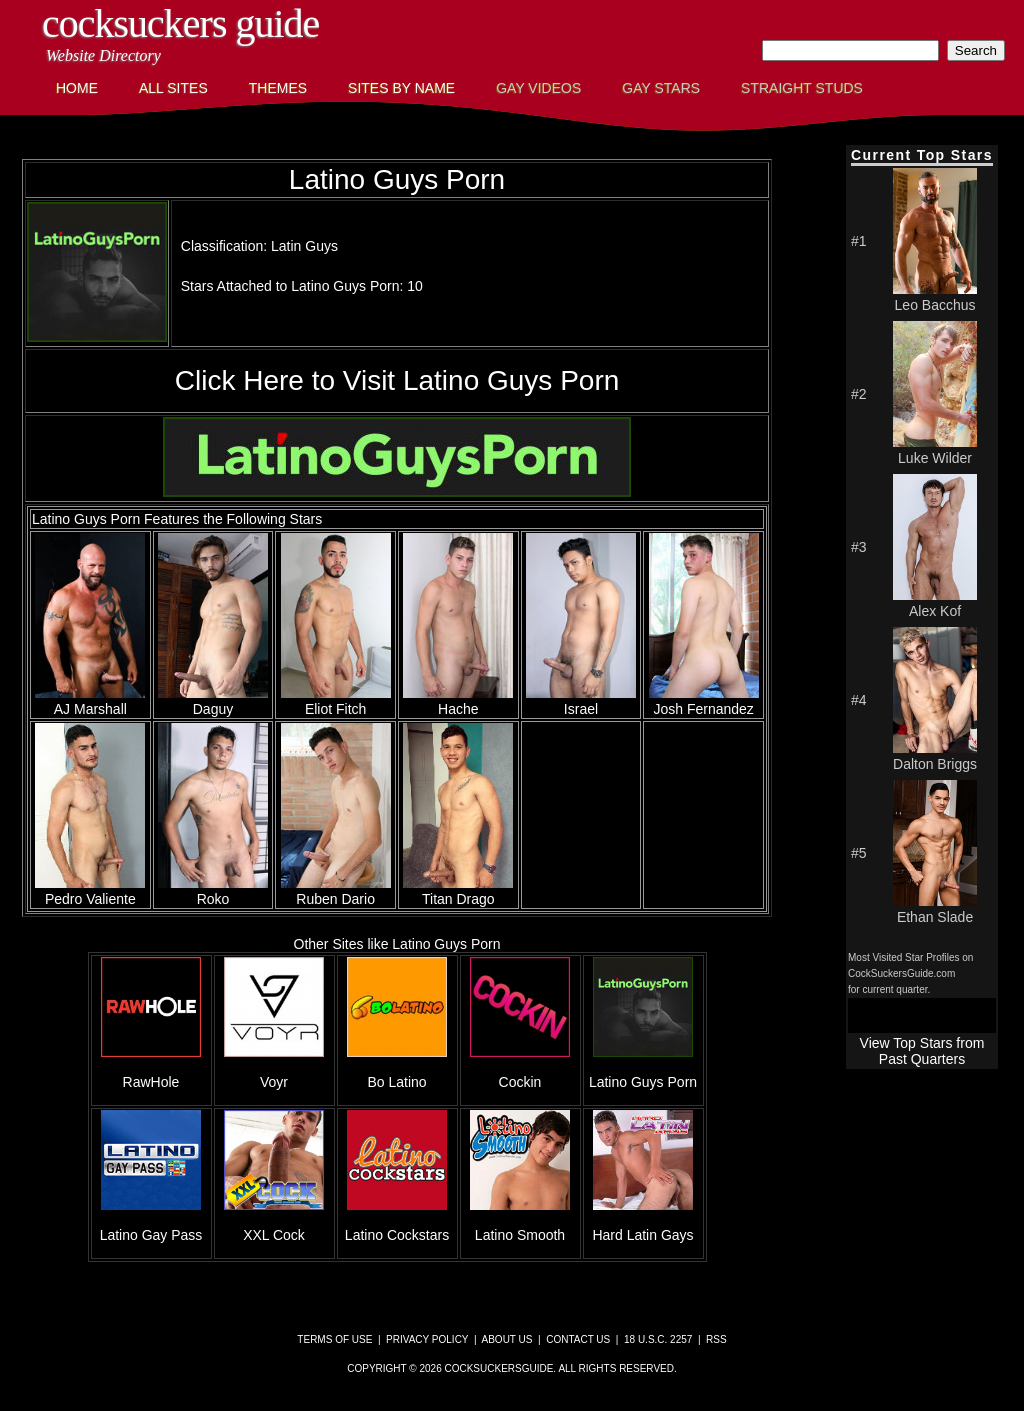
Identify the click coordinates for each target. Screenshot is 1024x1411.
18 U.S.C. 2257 (658, 1339)
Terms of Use (334, 1339)
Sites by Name (401, 88)
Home (77, 88)
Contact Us (578, 1339)
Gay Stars (661, 88)
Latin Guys (304, 246)
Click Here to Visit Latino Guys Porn (397, 380)
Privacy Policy (427, 1339)
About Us (507, 1339)
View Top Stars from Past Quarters (922, 1051)
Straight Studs (802, 88)
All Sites (173, 88)
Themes (278, 88)
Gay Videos (538, 88)
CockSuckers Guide (180, 23)
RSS (716, 1339)
